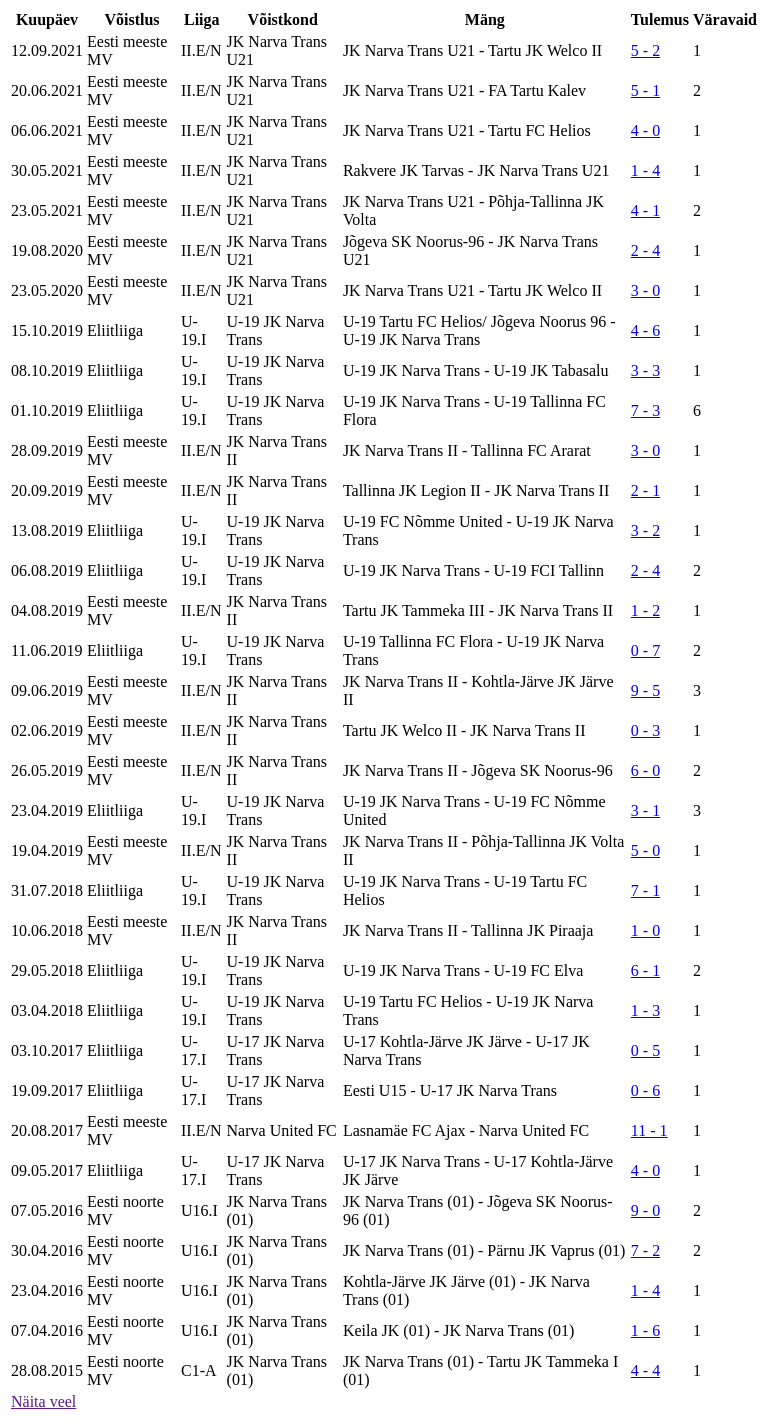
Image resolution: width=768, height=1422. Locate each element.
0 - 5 (645, 1050)
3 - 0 (645, 290)
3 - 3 (645, 370)
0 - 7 (645, 650)
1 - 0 (645, 930)
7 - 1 (645, 890)
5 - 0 (645, 850)
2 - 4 (645, 250)
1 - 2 (645, 610)
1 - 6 (645, 1330)
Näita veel (43, 1401)
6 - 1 (645, 970)
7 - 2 (645, 1250)
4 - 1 (645, 210)
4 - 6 (645, 330)
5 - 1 (645, 90)
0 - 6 (645, 1090)
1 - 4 (645, 170)
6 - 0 (645, 770)
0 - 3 (645, 730)
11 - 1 (649, 1130)
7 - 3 (645, 410)
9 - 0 (645, 1210)
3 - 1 (645, 810)
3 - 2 (645, 530)
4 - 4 (645, 1370)
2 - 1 (645, 490)
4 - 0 (645, 130)
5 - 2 (645, 50)
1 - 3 (645, 1010)
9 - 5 (645, 690)
